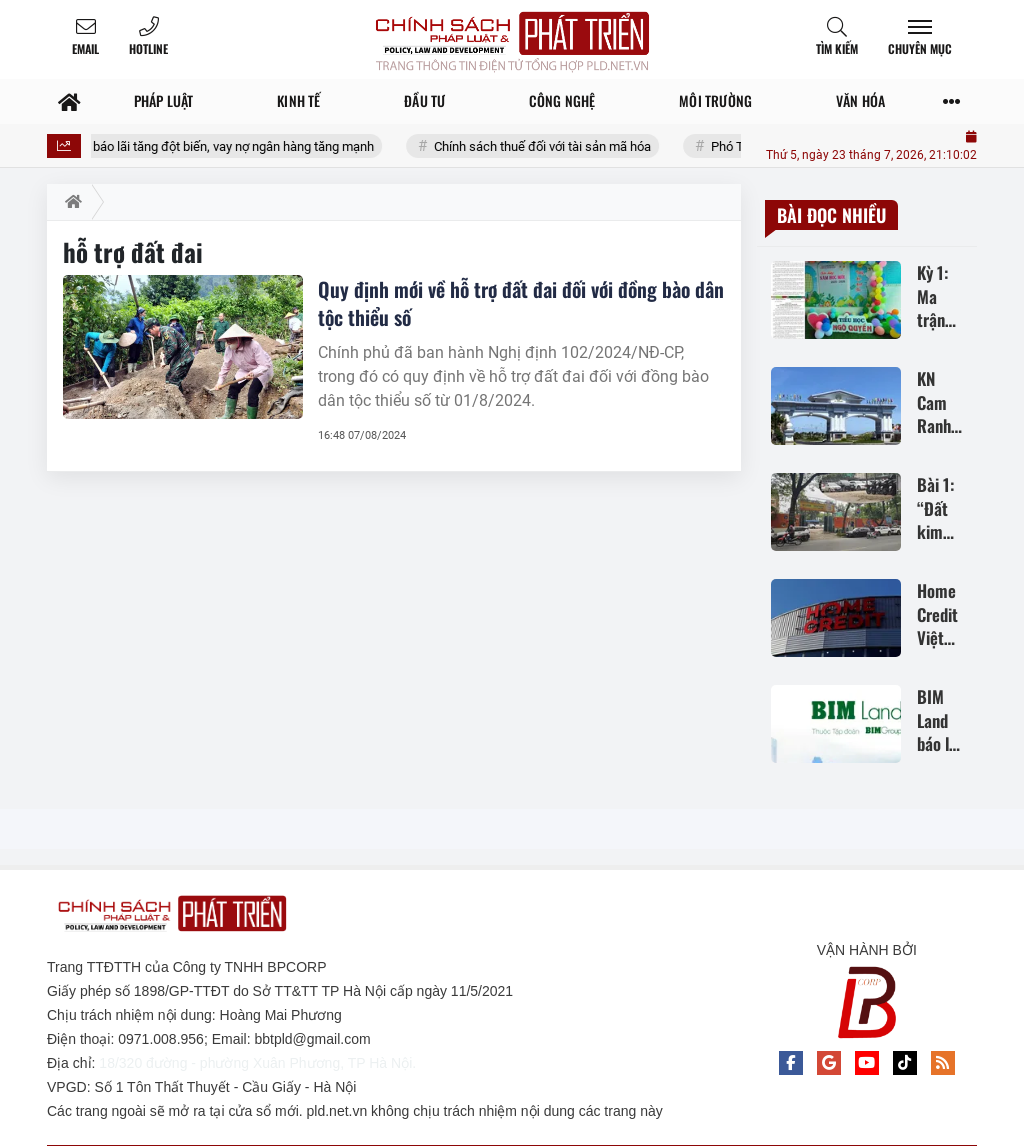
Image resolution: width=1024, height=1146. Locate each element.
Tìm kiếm (837, 48)
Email (85, 48)
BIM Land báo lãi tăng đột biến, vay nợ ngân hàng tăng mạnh (220, 146)
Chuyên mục (920, 48)
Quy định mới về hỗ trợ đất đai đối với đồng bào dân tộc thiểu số (521, 303)
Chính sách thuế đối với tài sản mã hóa (557, 146)
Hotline (148, 48)
